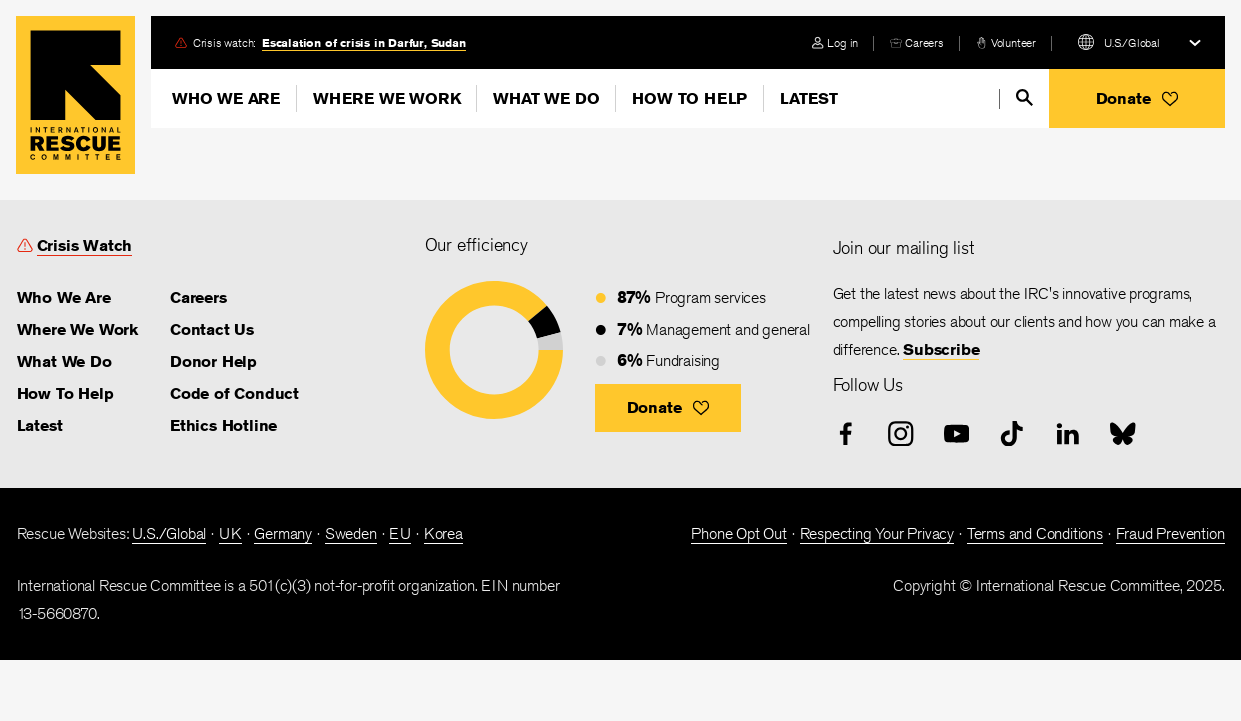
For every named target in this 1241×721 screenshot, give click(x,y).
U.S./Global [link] (169, 533)
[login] (835, 42)
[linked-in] (1068, 434)
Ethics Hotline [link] (223, 425)
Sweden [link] (351, 533)
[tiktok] (1012, 434)
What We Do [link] (64, 361)
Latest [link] (40, 425)
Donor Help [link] (213, 361)
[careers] (917, 42)
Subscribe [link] (941, 349)
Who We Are (226, 98)
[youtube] (957, 434)
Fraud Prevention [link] (1170, 533)
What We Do (546, 98)
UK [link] (230, 533)
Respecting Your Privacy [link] (877, 533)
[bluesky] (1123, 434)
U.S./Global (1132, 42)
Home (75, 95)
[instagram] (901, 434)
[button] (1137, 98)
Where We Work (386, 98)
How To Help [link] (65, 393)
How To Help (689, 98)
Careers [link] (924, 42)
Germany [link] (283, 533)
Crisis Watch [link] (85, 245)
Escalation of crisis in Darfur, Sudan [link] (364, 42)
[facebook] (846, 434)
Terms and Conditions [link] (1035, 533)
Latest (809, 98)
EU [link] (400, 533)
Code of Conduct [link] (234, 393)
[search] (1024, 97)
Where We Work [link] (77, 329)
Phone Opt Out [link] (738, 533)
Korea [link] (443, 533)
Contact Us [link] (212, 329)
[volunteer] (1006, 42)
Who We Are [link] (64, 297)
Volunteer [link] (1013, 42)
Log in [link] (842, 42)
